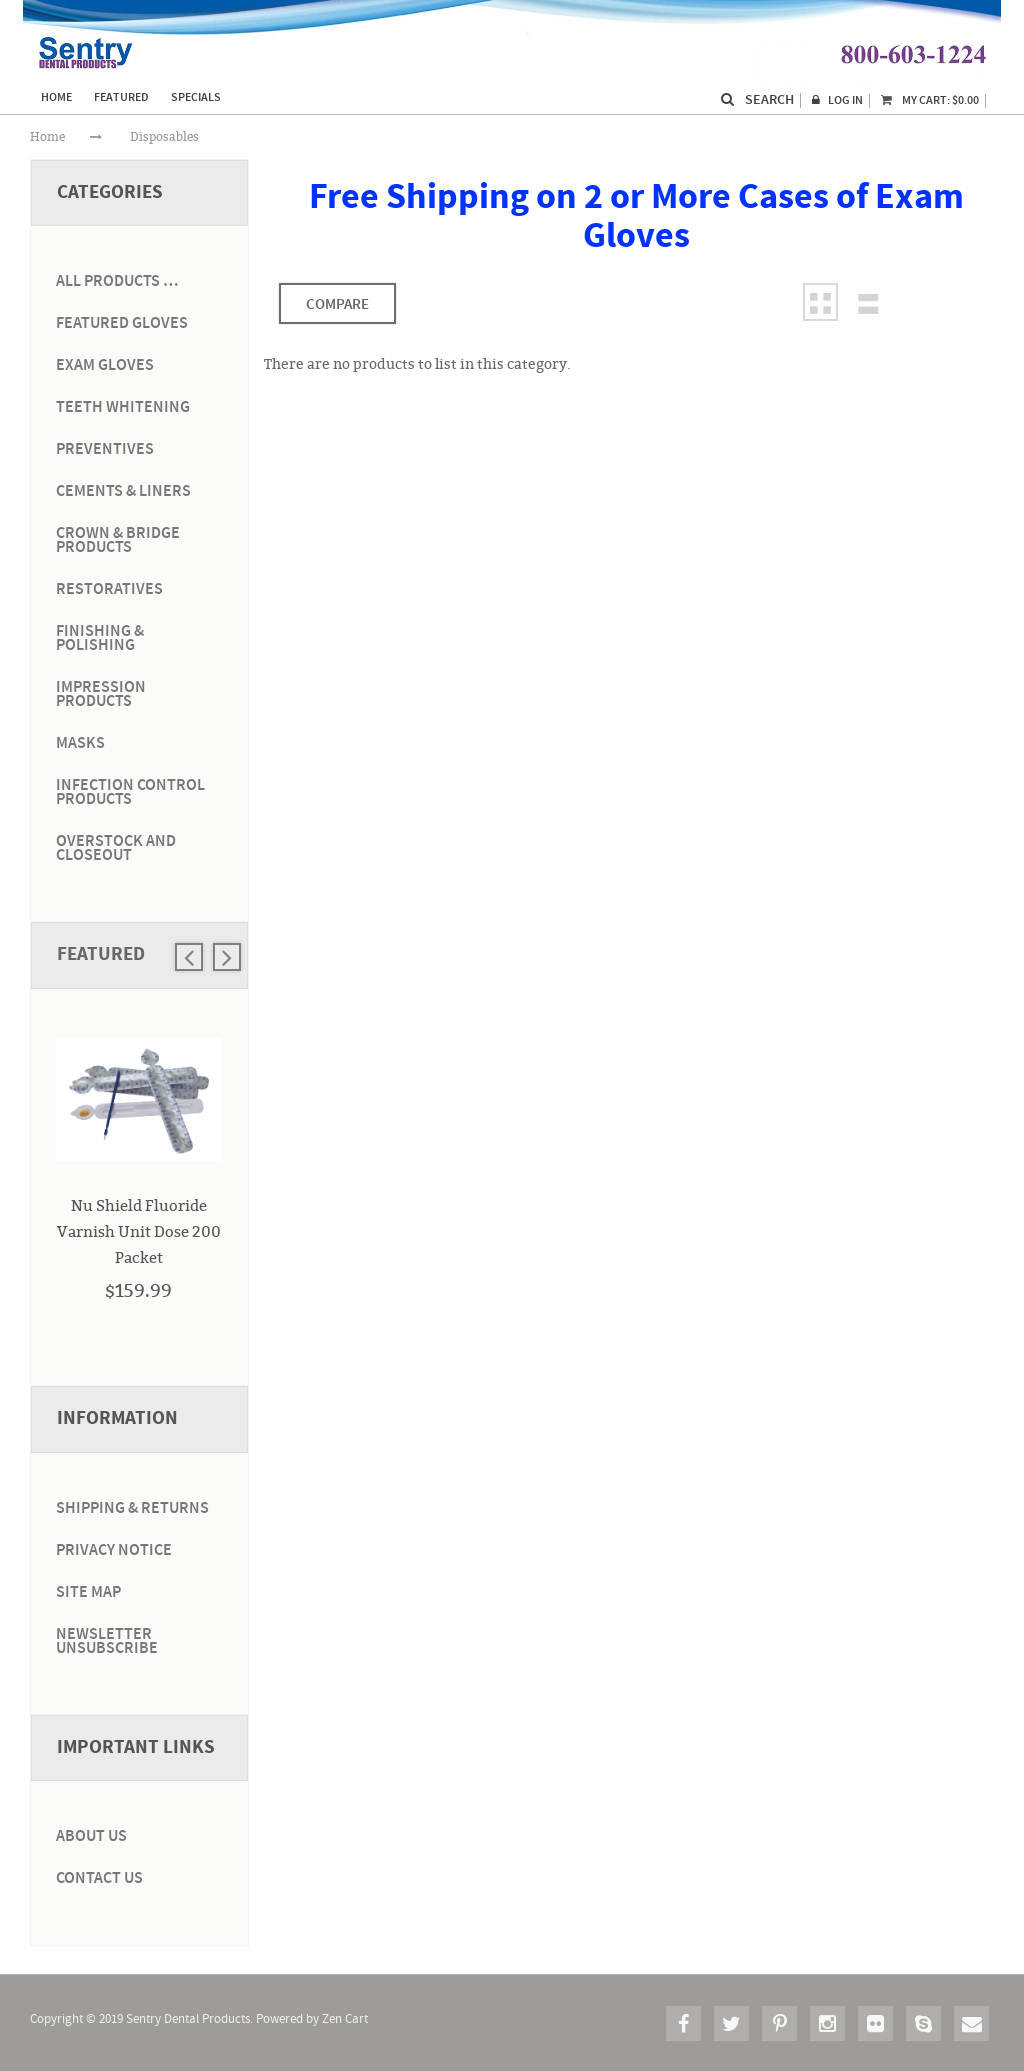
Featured (101, 954)
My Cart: (930, 100)
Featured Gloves (122, 323)
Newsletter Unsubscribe (107, 1641)
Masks (80, 743)
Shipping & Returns (132, 1508)
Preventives (105, 449)
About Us (91, 1836)
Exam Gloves (105, 365)
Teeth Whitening (123, 407)
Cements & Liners (123, 491)
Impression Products (101, 694)
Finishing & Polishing (100, 638)
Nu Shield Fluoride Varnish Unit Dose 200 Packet (139, 1231)
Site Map (88, 1592)
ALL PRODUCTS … (117, 281)
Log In (845, 100)
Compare (337, 305)
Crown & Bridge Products (118, 540)
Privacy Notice (114, 1550)
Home (47, 136)
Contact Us (99, 1878)
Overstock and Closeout (116, 848)
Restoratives (109, 589)
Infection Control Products (130, 792)
